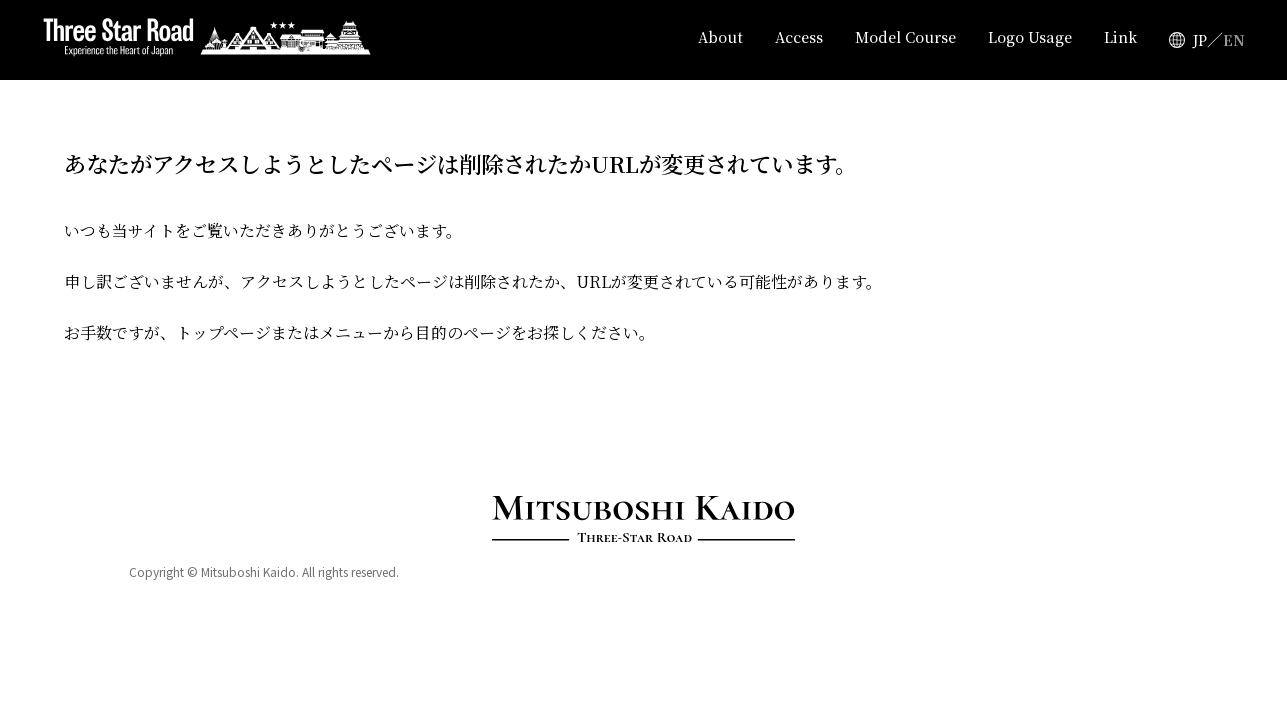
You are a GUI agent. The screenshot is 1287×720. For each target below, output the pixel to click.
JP (1199, 40)
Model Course (910, 40)
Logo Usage (1031, 40)
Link (1120, 40)
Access (805, 40)
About (727, 40)
